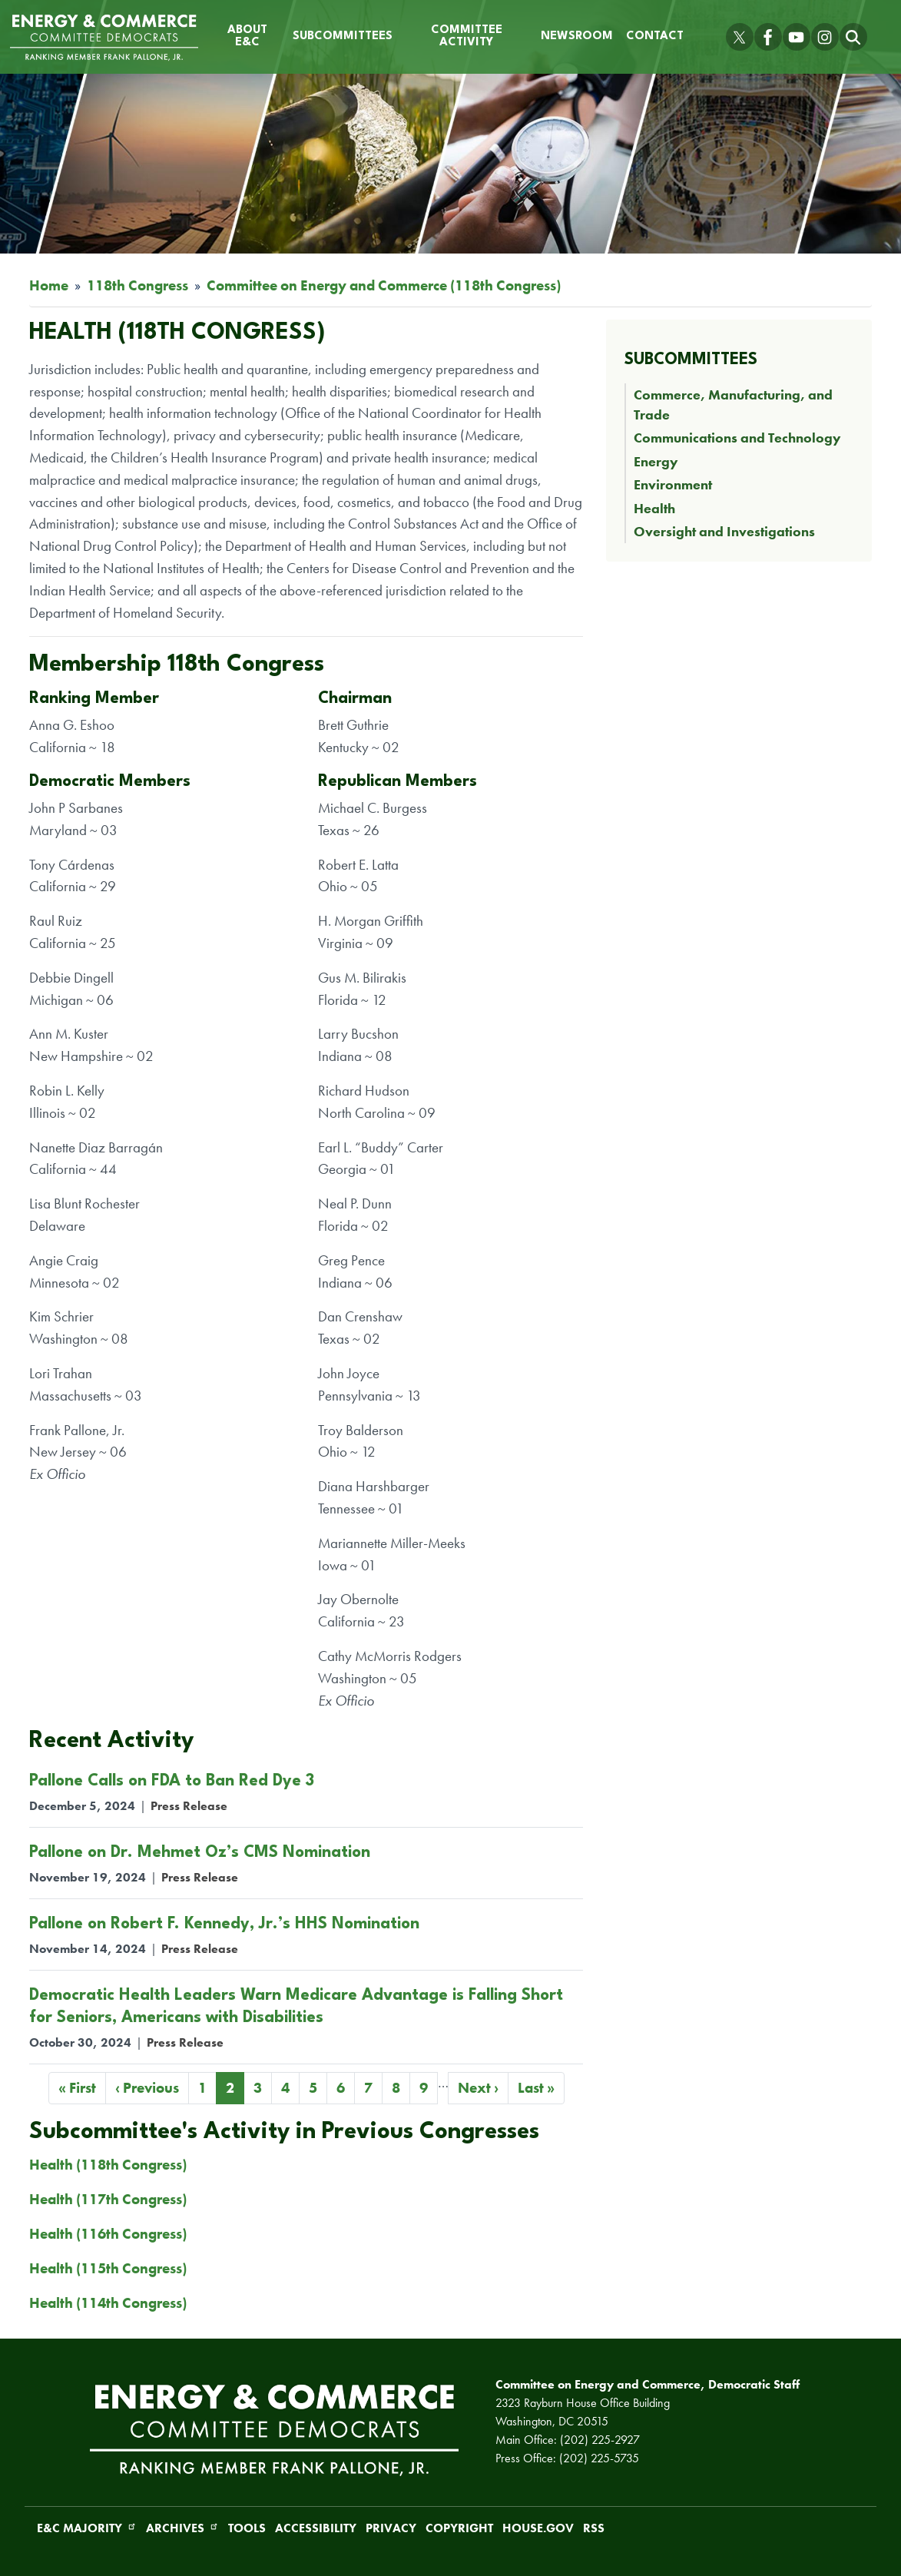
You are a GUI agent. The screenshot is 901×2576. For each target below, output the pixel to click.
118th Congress (137, 285)
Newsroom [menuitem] (577, 36)
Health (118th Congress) (108, 2164)
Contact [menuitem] (655, 36)
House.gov (538, 2528)
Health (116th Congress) (108, 2233)
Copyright (459, 2528)
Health (654, 508)
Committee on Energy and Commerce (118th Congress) (384, 285)
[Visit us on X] (740, 37)
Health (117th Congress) (108, 2199)
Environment (673, 484)
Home (48, 285)
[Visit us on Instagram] (825, 37)
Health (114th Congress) (108, 2302)
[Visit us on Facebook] (768, 37)
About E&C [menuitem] (247, 36)
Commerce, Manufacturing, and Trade (733, 404)
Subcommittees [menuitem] (343, 36)
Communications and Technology (737, 437)
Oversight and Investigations (724, 531)
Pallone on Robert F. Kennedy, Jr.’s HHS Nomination (224, 1924)
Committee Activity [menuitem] (466, 36)
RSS (594, 2528)
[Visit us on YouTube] (796, 37)
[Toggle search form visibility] (853, 37)
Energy (656, 461)
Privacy (391, 2528)
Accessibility (315, 2528)
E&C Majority (87, 2528)
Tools (247, 2528)
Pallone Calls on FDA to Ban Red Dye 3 (171, 1781)
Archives (182, 2528)
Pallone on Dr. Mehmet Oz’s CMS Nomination (199, 1853)
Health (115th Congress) (108, 2268)
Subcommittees (690, 360)
